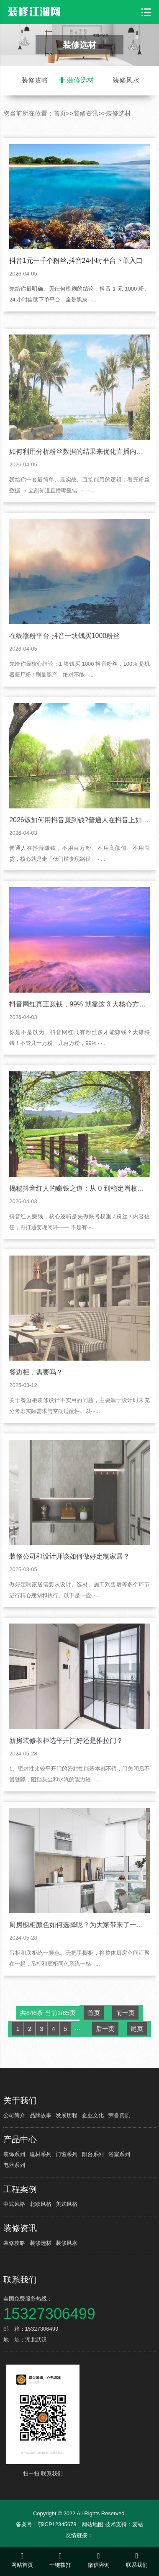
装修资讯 (85, 113)
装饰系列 (14, 2154)
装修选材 (80, 80)
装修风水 (126, 80)
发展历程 (66, 2115)
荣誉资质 (119, 2115)
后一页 (105, 2062)
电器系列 (14, 2165)
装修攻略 (34, 80)
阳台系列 (93, 2154)
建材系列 (40, 2154)
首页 (60, 113)
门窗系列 (66, 2154)
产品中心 (20, 2139)
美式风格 (66, 2204)
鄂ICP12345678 (57, 2524)
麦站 (137, 2524)
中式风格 (14, 2204)
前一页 (125, 2046)
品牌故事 (40, 2115)
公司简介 (14, 2115)
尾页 (137, 2062)
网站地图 (92, 2524)
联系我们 (20, 2279)
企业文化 (93, 2115)
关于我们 (20, 2100)
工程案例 (20, 2189)
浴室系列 (119, 2154)
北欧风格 (40, 2204)
